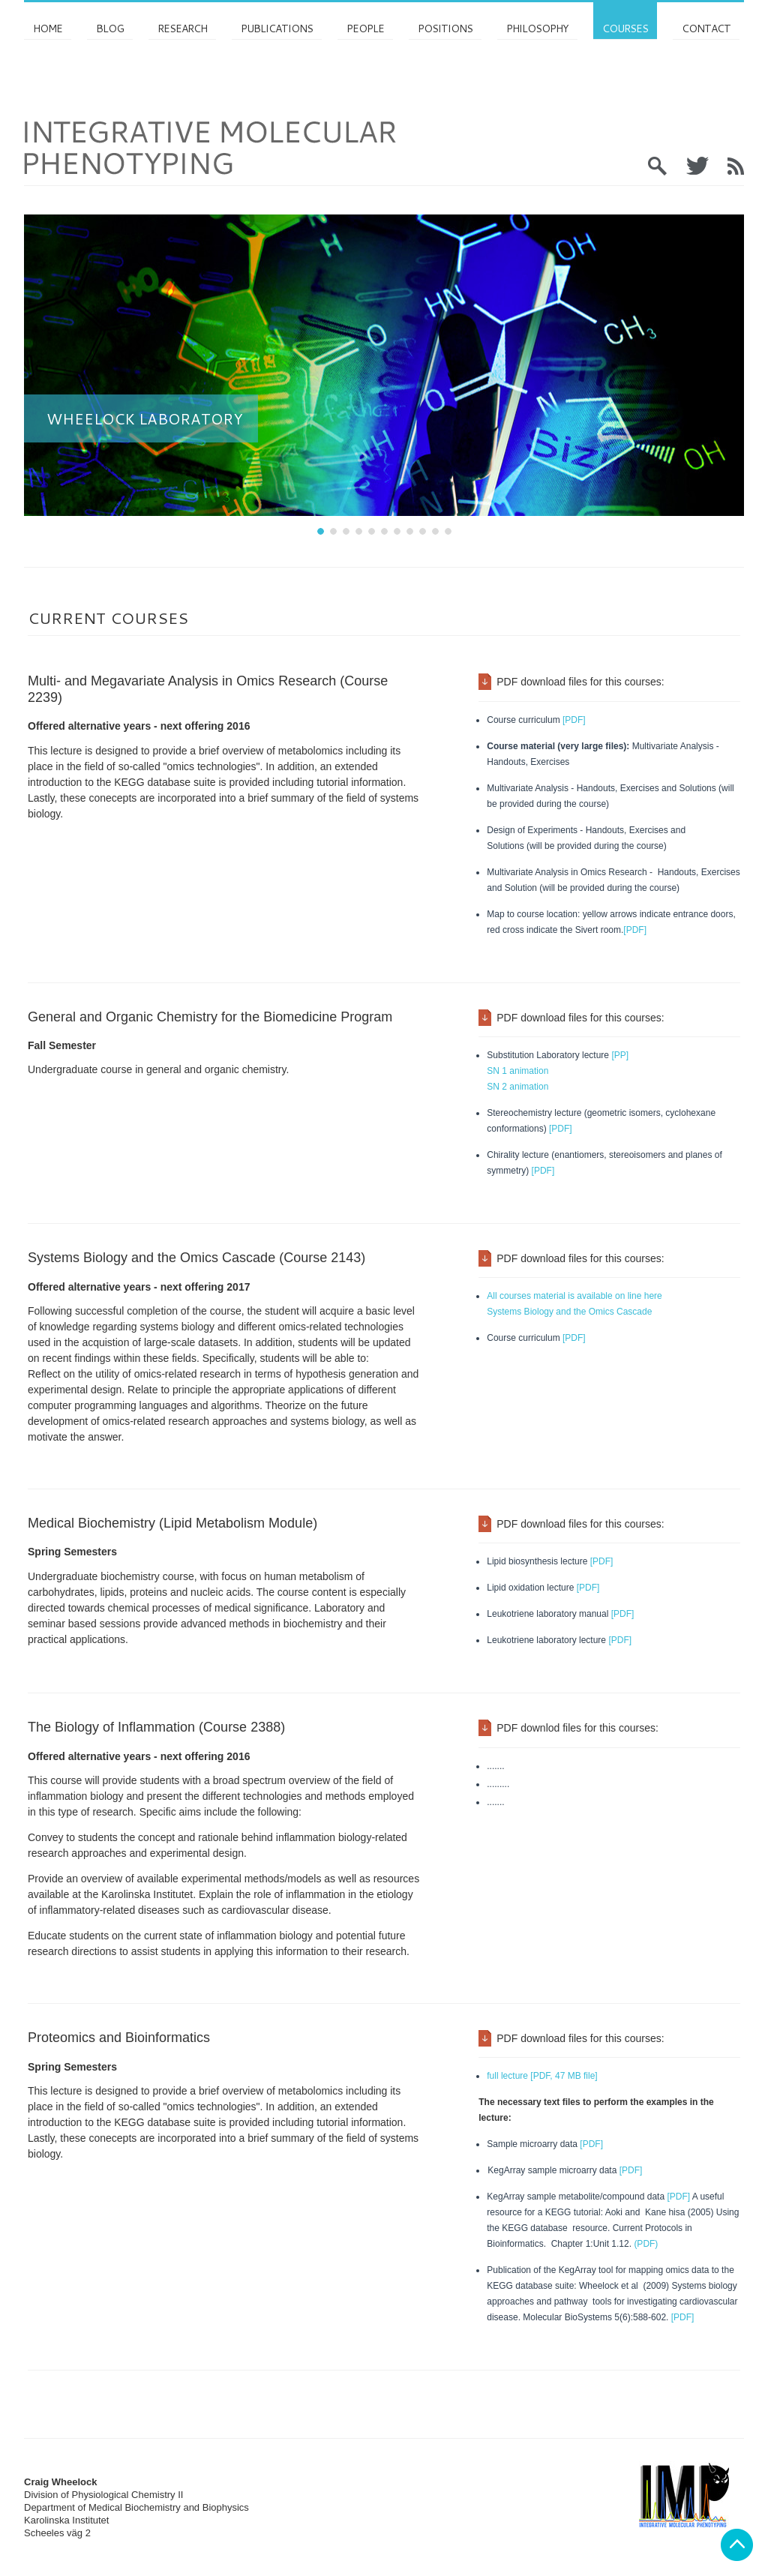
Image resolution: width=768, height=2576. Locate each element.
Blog (110, 28)
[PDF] (574, 720)
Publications (277, 28)
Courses (625, 28)
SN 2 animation (517, 1086)
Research (182, 28)
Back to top (737, 2545)
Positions (445, 28)
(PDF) (646, 2244)
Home (47, 28)
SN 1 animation (517, 1071)
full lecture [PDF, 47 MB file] (542, 2076)
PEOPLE (365, 28)
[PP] (618, 1055)
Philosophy (537, 28)
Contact (706, 28)
